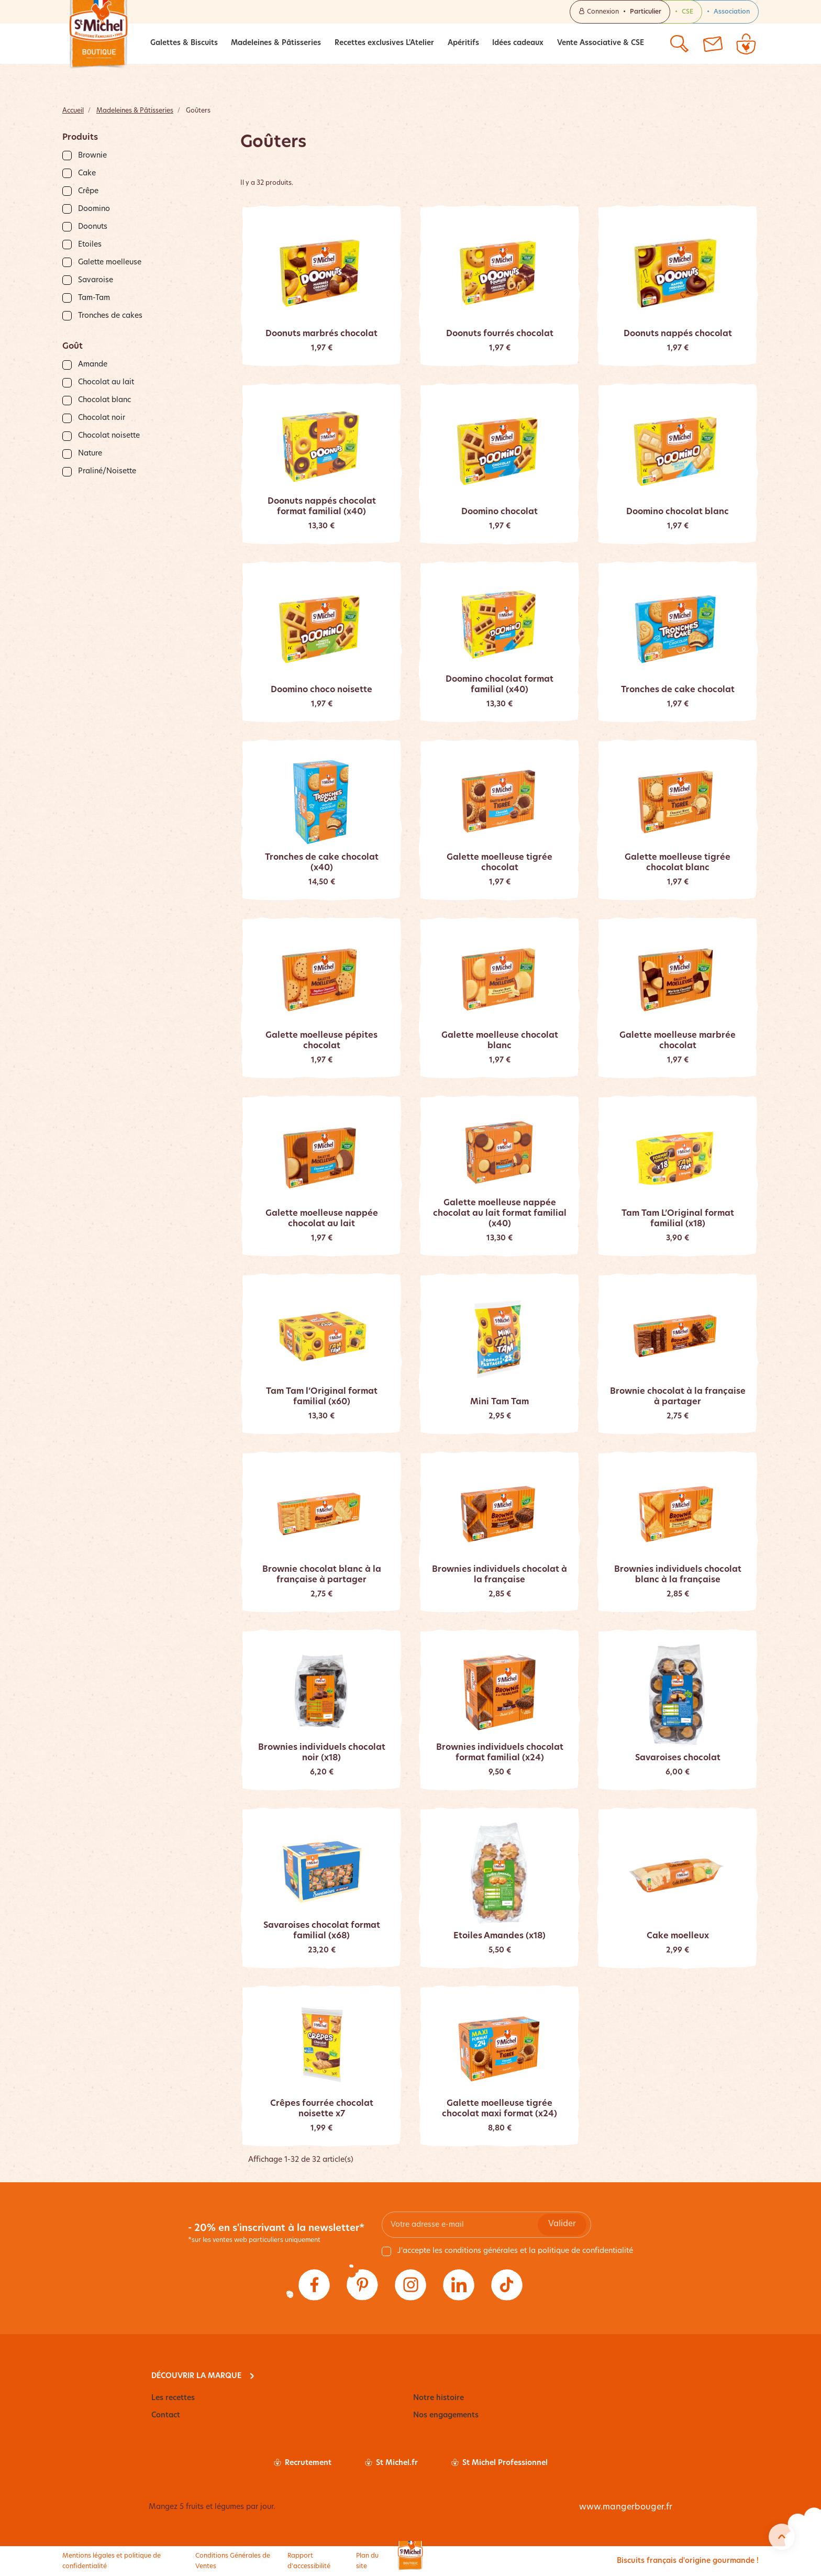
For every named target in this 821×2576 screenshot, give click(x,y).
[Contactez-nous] (712, 44)
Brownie (92, 156)
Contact (165, 2415)
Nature (90, 454)
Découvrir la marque (196, 2376)
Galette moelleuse (109, 263)
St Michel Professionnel (499, 2463)
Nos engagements (446, 2415)
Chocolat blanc (104, 400)
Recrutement (302, 2463)
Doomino (94, 209)
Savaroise (95, 280)
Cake (87, 173)
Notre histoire (438, 2398)
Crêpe (88, 191)
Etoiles (90, 245)
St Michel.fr (391, 2463)
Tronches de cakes (110, 316)
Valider (562, 2224)
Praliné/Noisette (107, 471)
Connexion (620, 12)
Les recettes (173, 2398)
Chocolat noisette (109, 436)
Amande (92, 365)
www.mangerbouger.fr (625, 2507)
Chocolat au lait (106, 382)
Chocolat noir (101, 418)
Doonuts (92, 227)
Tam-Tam (94, 298)
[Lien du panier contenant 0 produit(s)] (746, 44)
